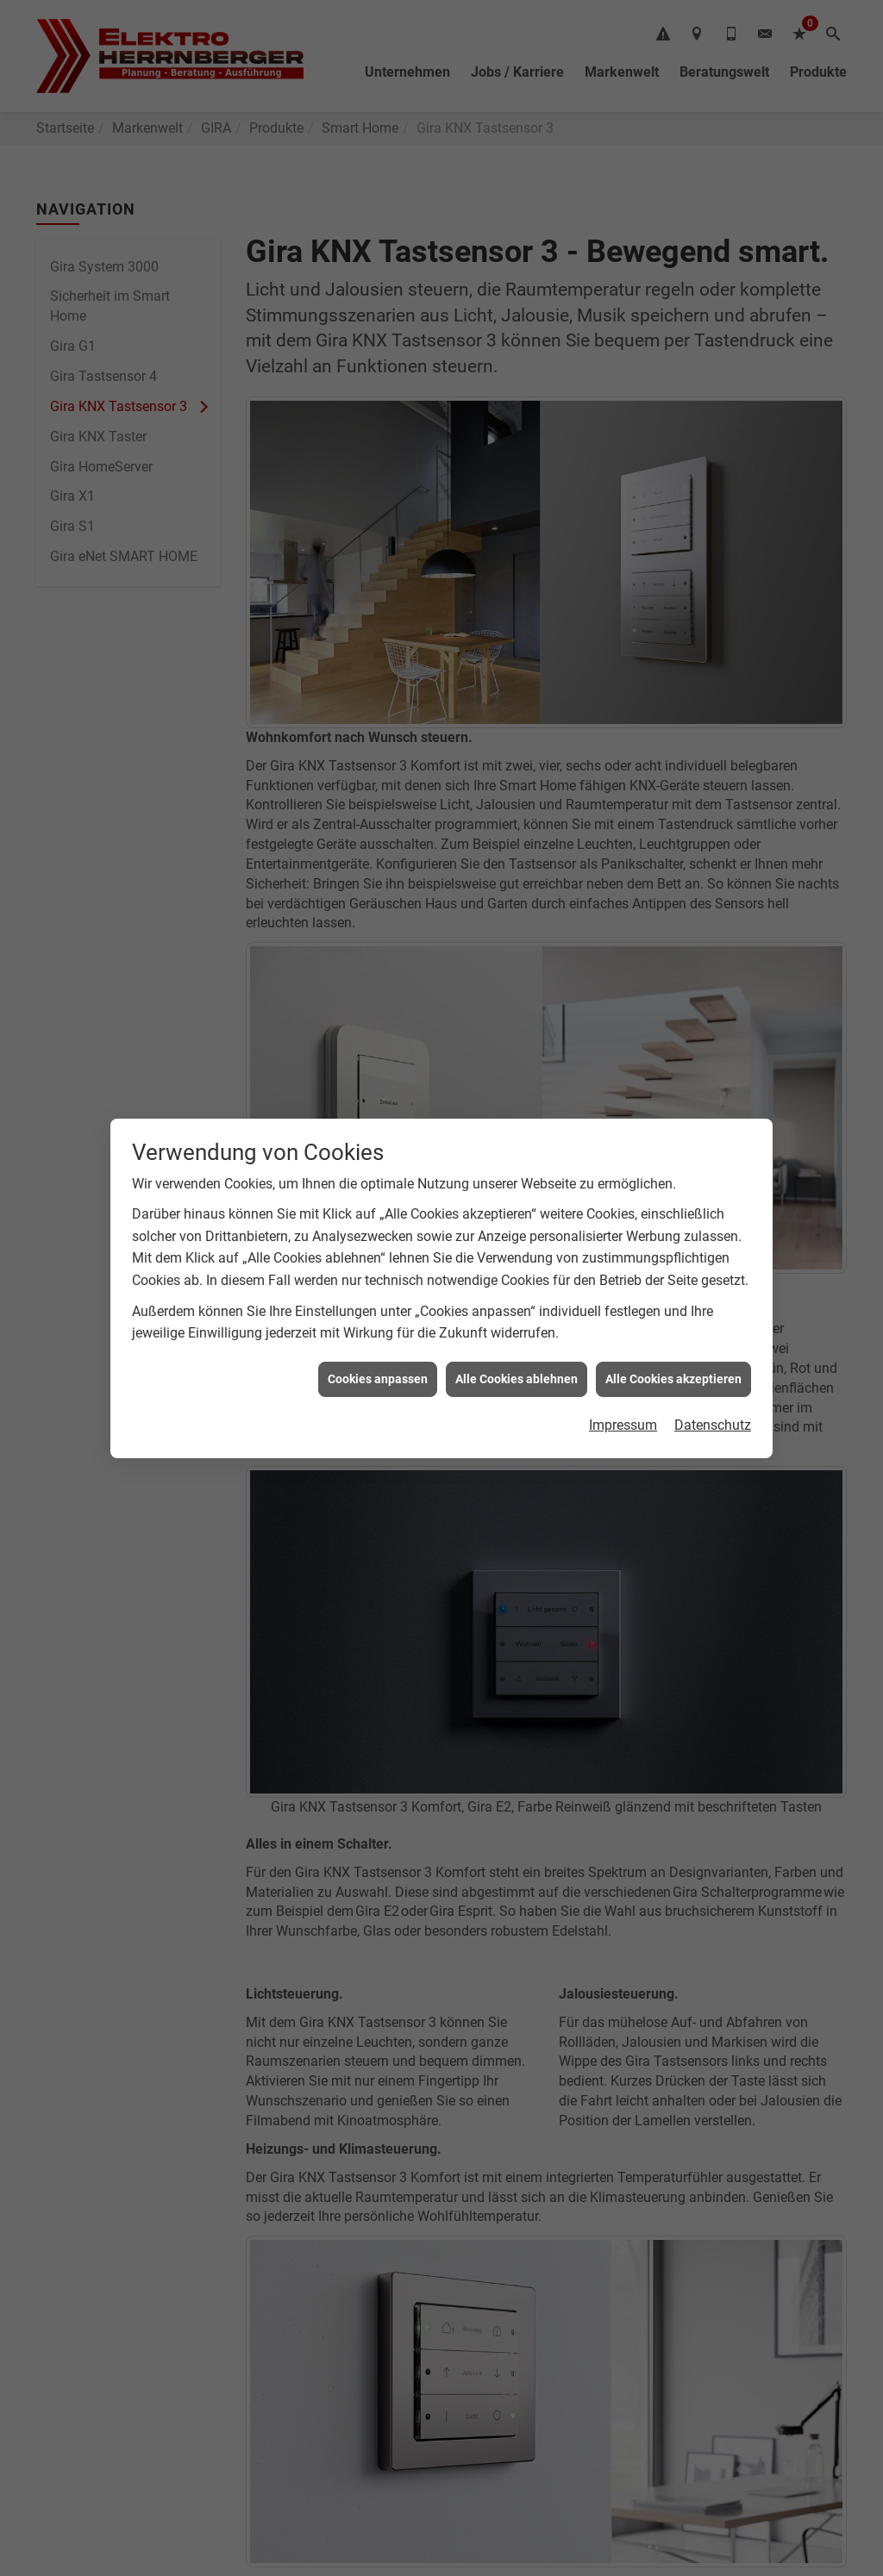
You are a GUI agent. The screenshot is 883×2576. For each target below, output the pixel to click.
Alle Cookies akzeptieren (673, 1282)
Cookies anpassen (378, 1282)
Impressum (623, 1328)
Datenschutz (712, 1328)
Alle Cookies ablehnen (516, 1282)
